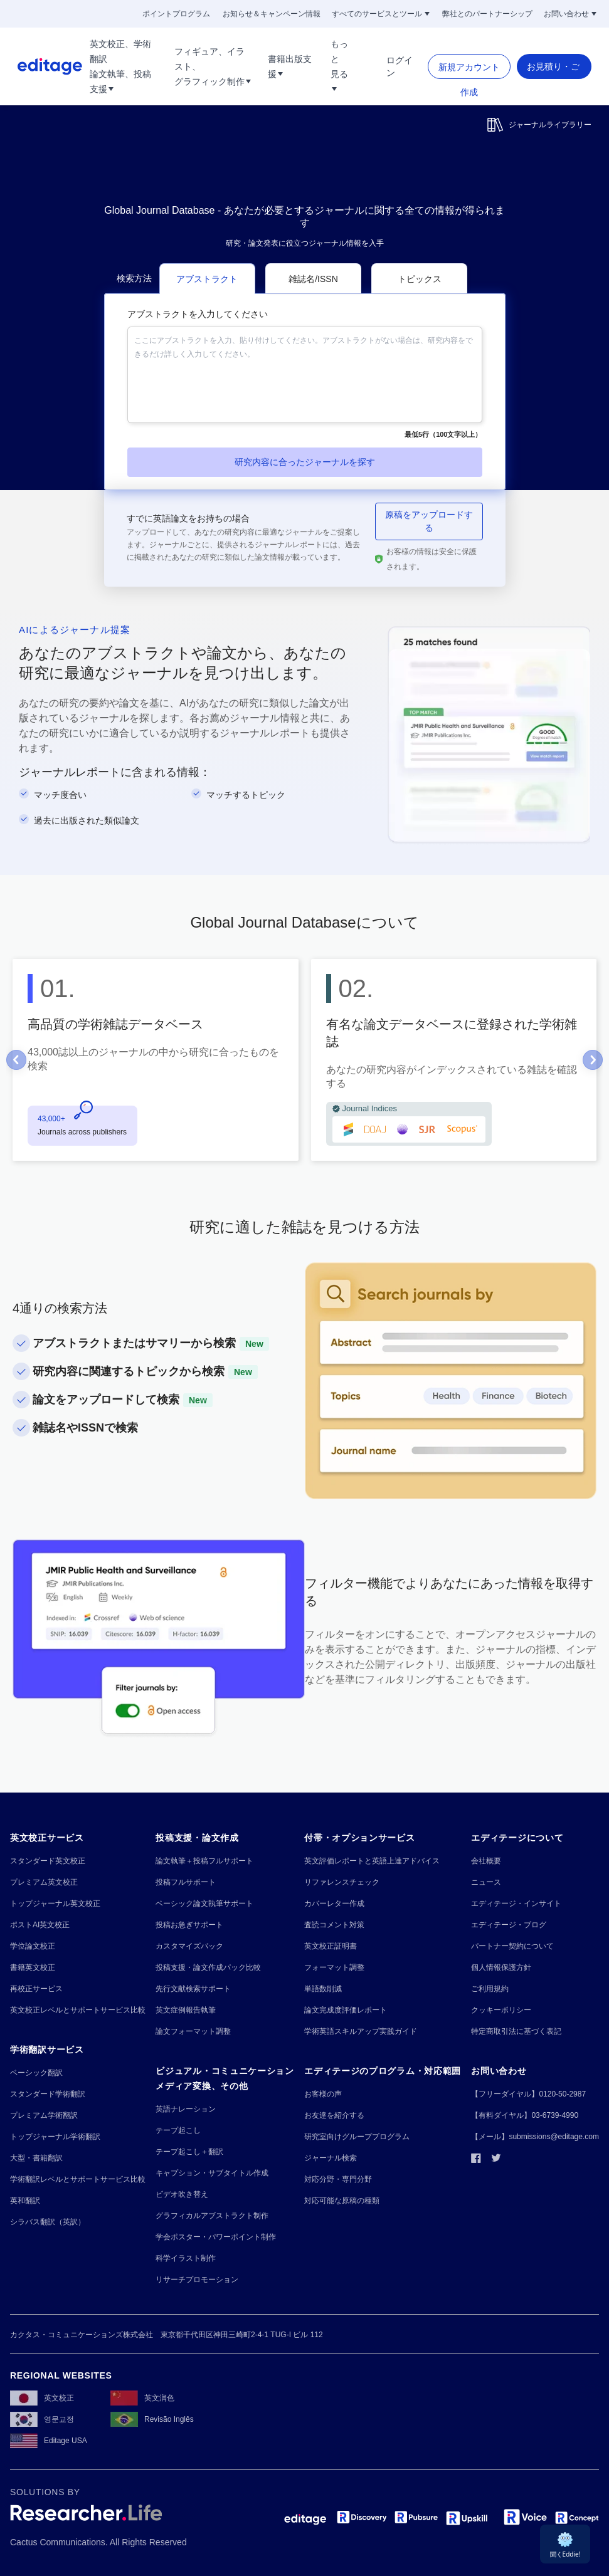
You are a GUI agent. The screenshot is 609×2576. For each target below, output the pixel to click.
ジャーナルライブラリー (539, 125)
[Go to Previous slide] (16, 1060)
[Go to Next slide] (593, 1060)
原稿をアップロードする (429, 521)
